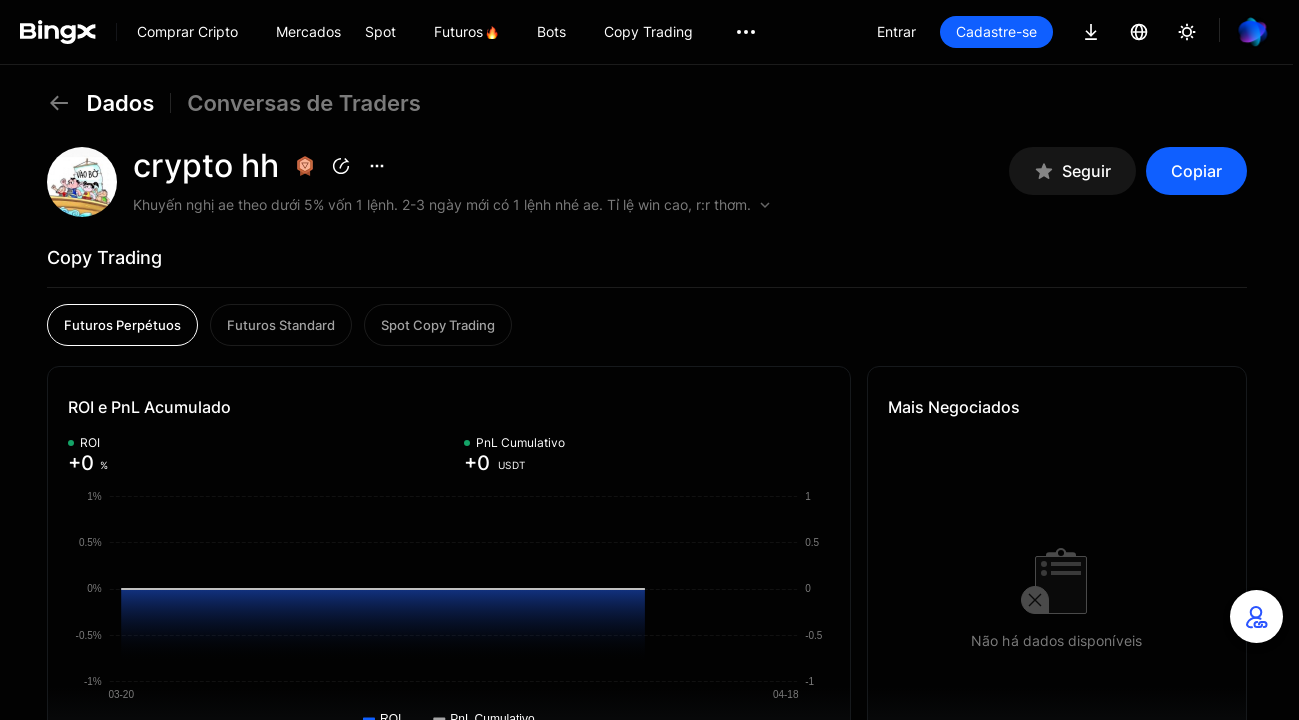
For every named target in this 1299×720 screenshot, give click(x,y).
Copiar (1196, 171)
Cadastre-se (996, 31)
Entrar (896, 31)
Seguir (1072, 171)
